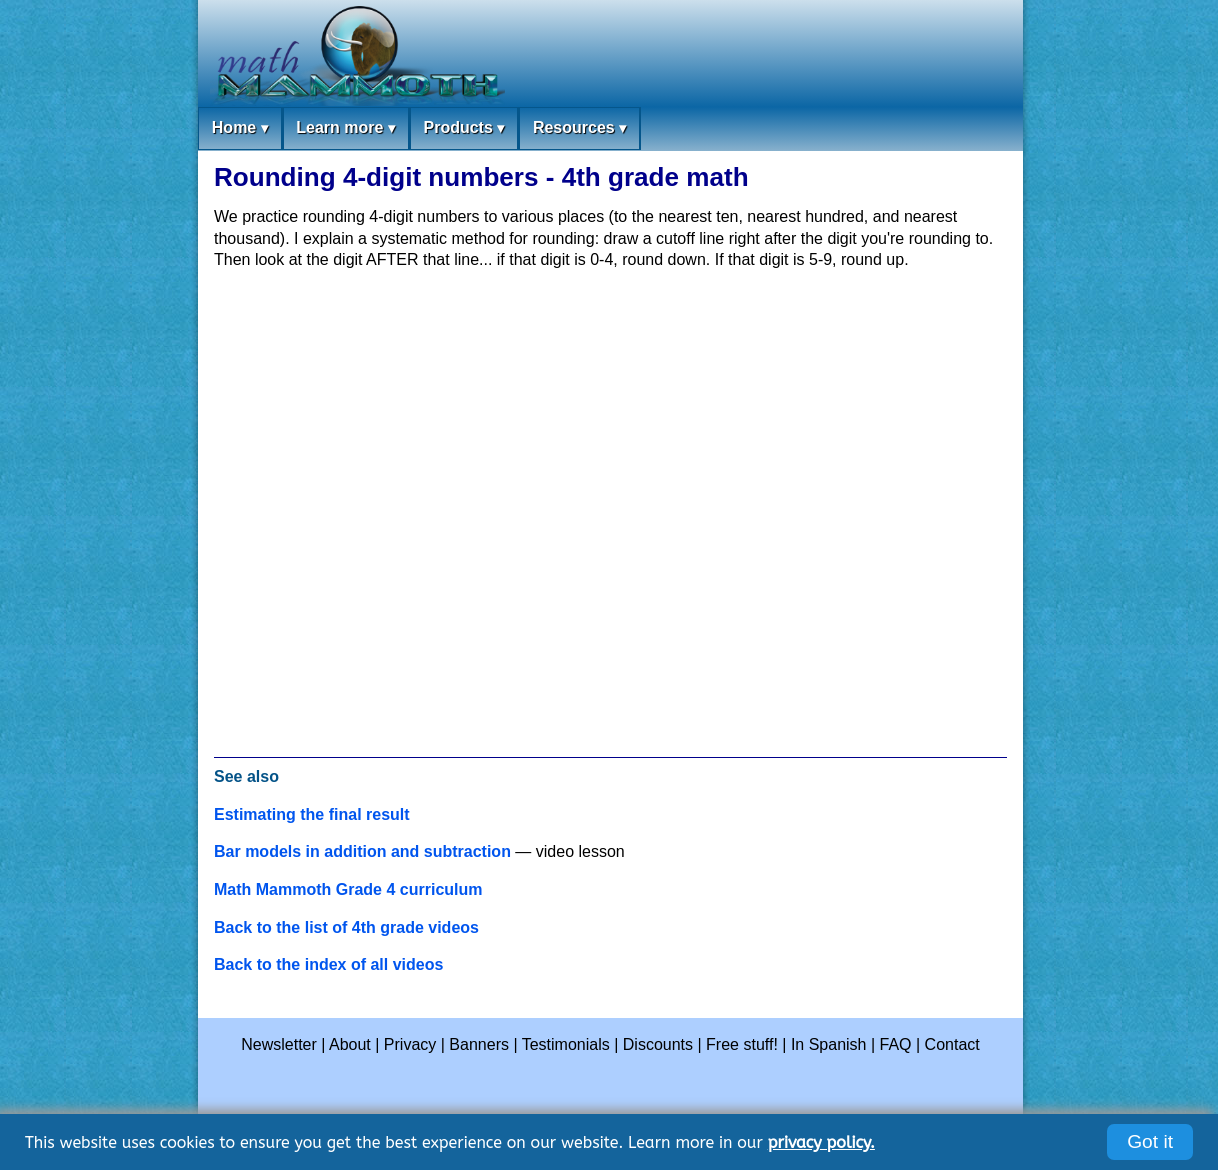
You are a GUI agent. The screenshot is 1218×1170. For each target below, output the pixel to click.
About (350, 1044)
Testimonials (566, 1044)
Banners (479, 1044)
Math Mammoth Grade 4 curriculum (348, 889)
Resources (579, 128)
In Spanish (829, 1044)
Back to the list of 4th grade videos (346, 927)
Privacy (410, 1044)
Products (463, 128)
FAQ (896, 1044)
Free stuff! (742, 1044)
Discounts (658, 1044)
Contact (952, 1044)
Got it (1150, 1141)
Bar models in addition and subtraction (362, 851)
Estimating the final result (312, 814)
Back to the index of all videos (328, 964)
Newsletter (279, 1044)
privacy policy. (821, 1142)
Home (240, 128)
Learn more (345, 128)
